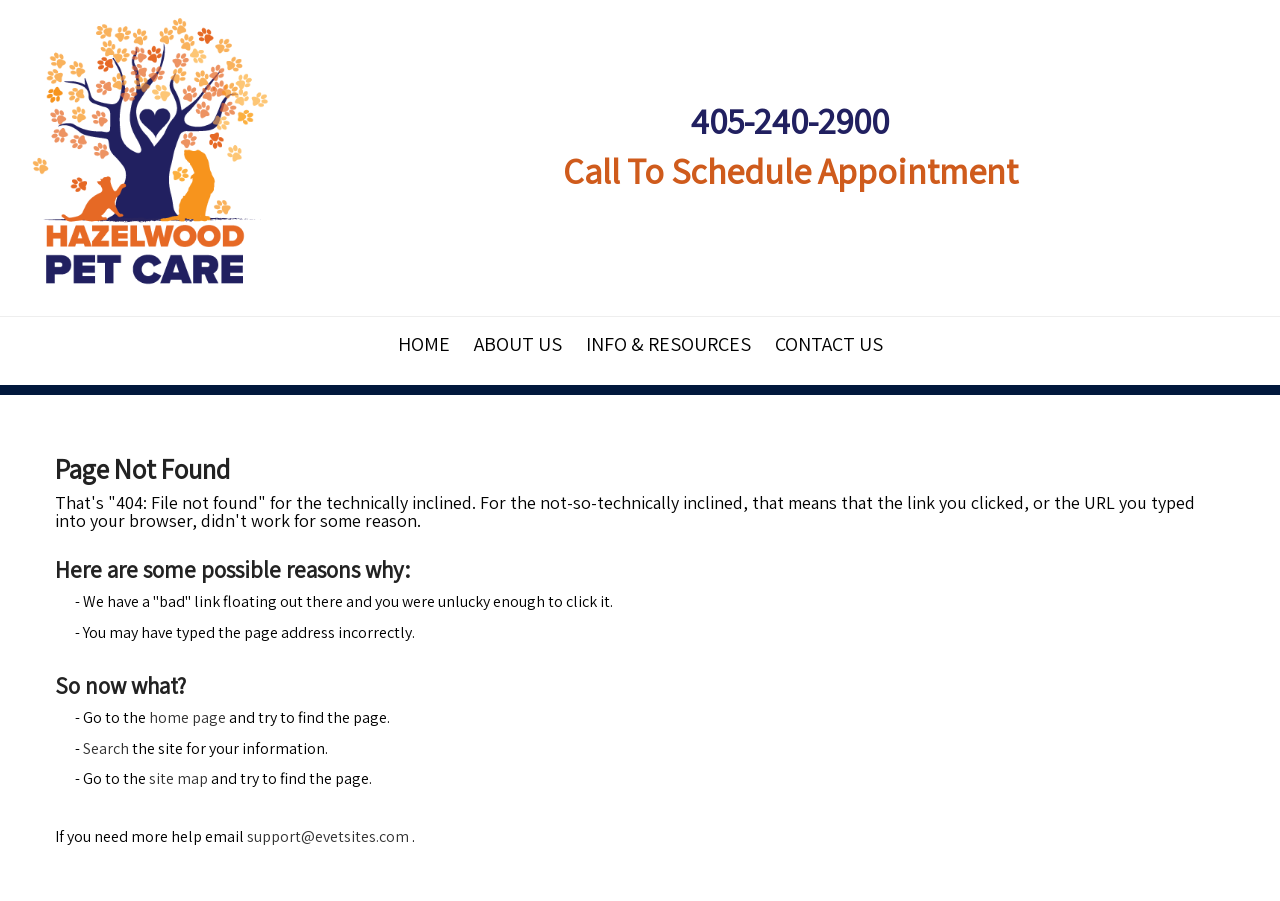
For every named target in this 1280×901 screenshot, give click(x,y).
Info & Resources (668, 344)
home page (187, 717)
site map (178, 778)
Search (106, 748)
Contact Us (829, 344)
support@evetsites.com (328, 836)
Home (424, 344)
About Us (518, 344)
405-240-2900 (790, 120)
